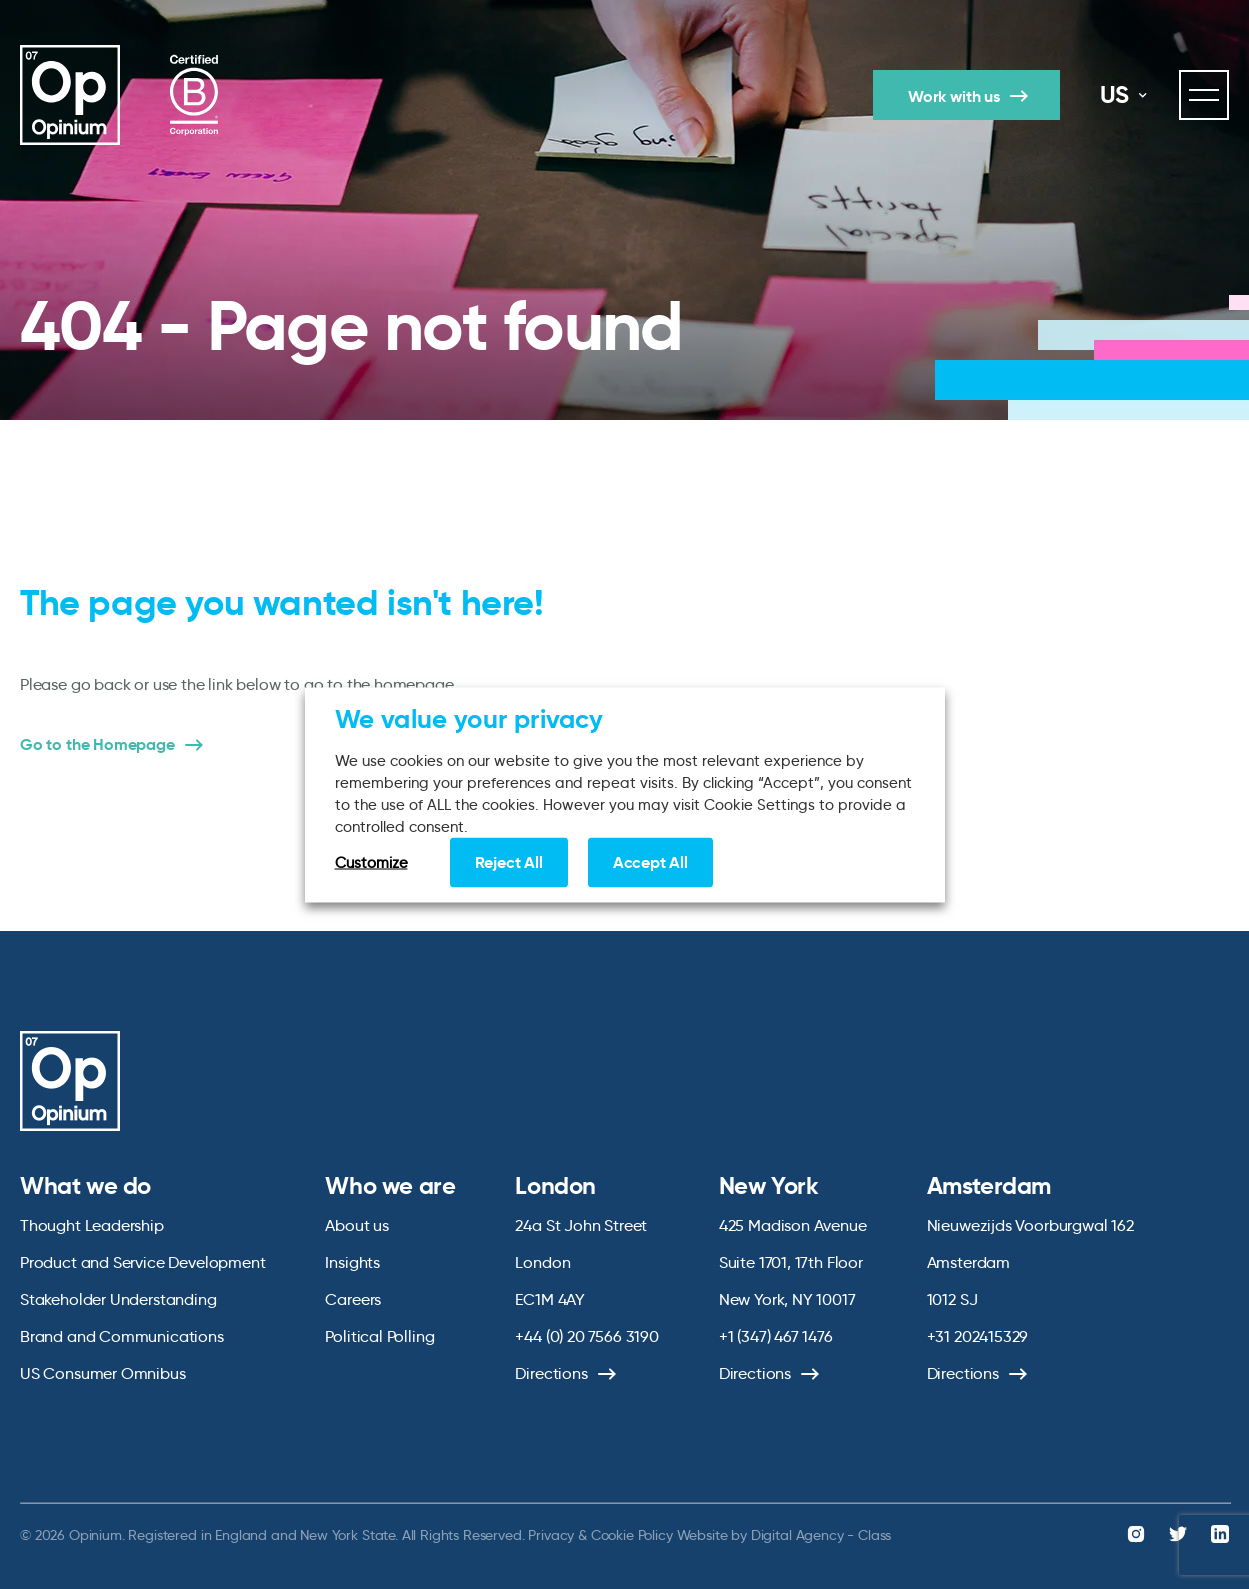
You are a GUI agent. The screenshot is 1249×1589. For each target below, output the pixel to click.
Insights (352, 1262)
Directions (551, 1373)
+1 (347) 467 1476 (776, 1336)
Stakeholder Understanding (118, 1299)
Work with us (954, 96)
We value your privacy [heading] (469, 718)
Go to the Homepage (97, 745)
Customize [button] (371, 862)
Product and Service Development (142, 1262)
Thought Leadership (92, 1225)
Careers (353, 1299)
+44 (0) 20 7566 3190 (586, 1336)
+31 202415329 (978, 1336)
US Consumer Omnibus (103, 1373)
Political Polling (379, 1336)
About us (357, 1225)
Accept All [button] (650, 861)
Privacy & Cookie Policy (600, 1535)
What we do (85, 1186)
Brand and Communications (122, 1336)
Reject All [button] (509, 861)
